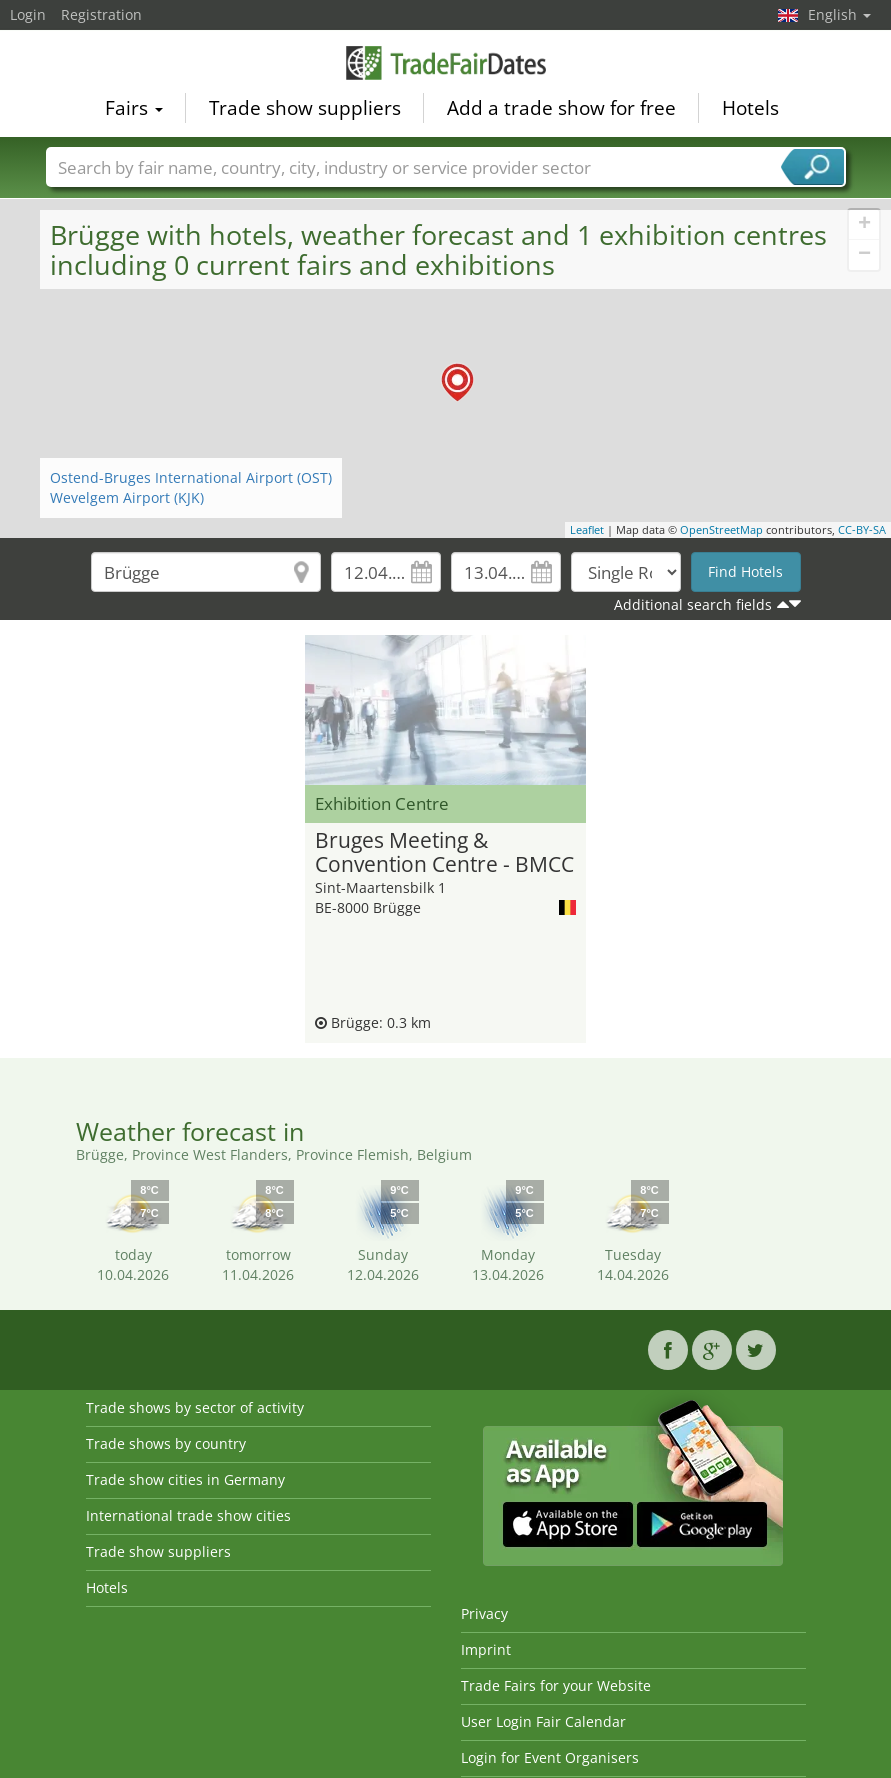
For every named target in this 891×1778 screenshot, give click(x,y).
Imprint (486, 1649)
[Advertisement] (155, 665)
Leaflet (587, 529)
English (839, 14)
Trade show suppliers (305, 106)
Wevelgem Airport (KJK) (127, 497)
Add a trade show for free (561, 106)
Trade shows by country (166, 1443)
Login (28, 14)
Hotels (750, 106)
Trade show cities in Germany (185, 1479)
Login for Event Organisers (550, 1757)
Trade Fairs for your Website (556, 1685)
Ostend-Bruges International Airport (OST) (191, 477)
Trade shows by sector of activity (195, 1407)
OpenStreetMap (721, 529)
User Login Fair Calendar (543, 1721)
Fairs (134, 106)
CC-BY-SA (862, 529)
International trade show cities (188, 1515)
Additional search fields (693, 604)
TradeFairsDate (446, 62)
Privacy (484, 1613)
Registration (101, 14)
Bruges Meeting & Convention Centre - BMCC (444, 853)
